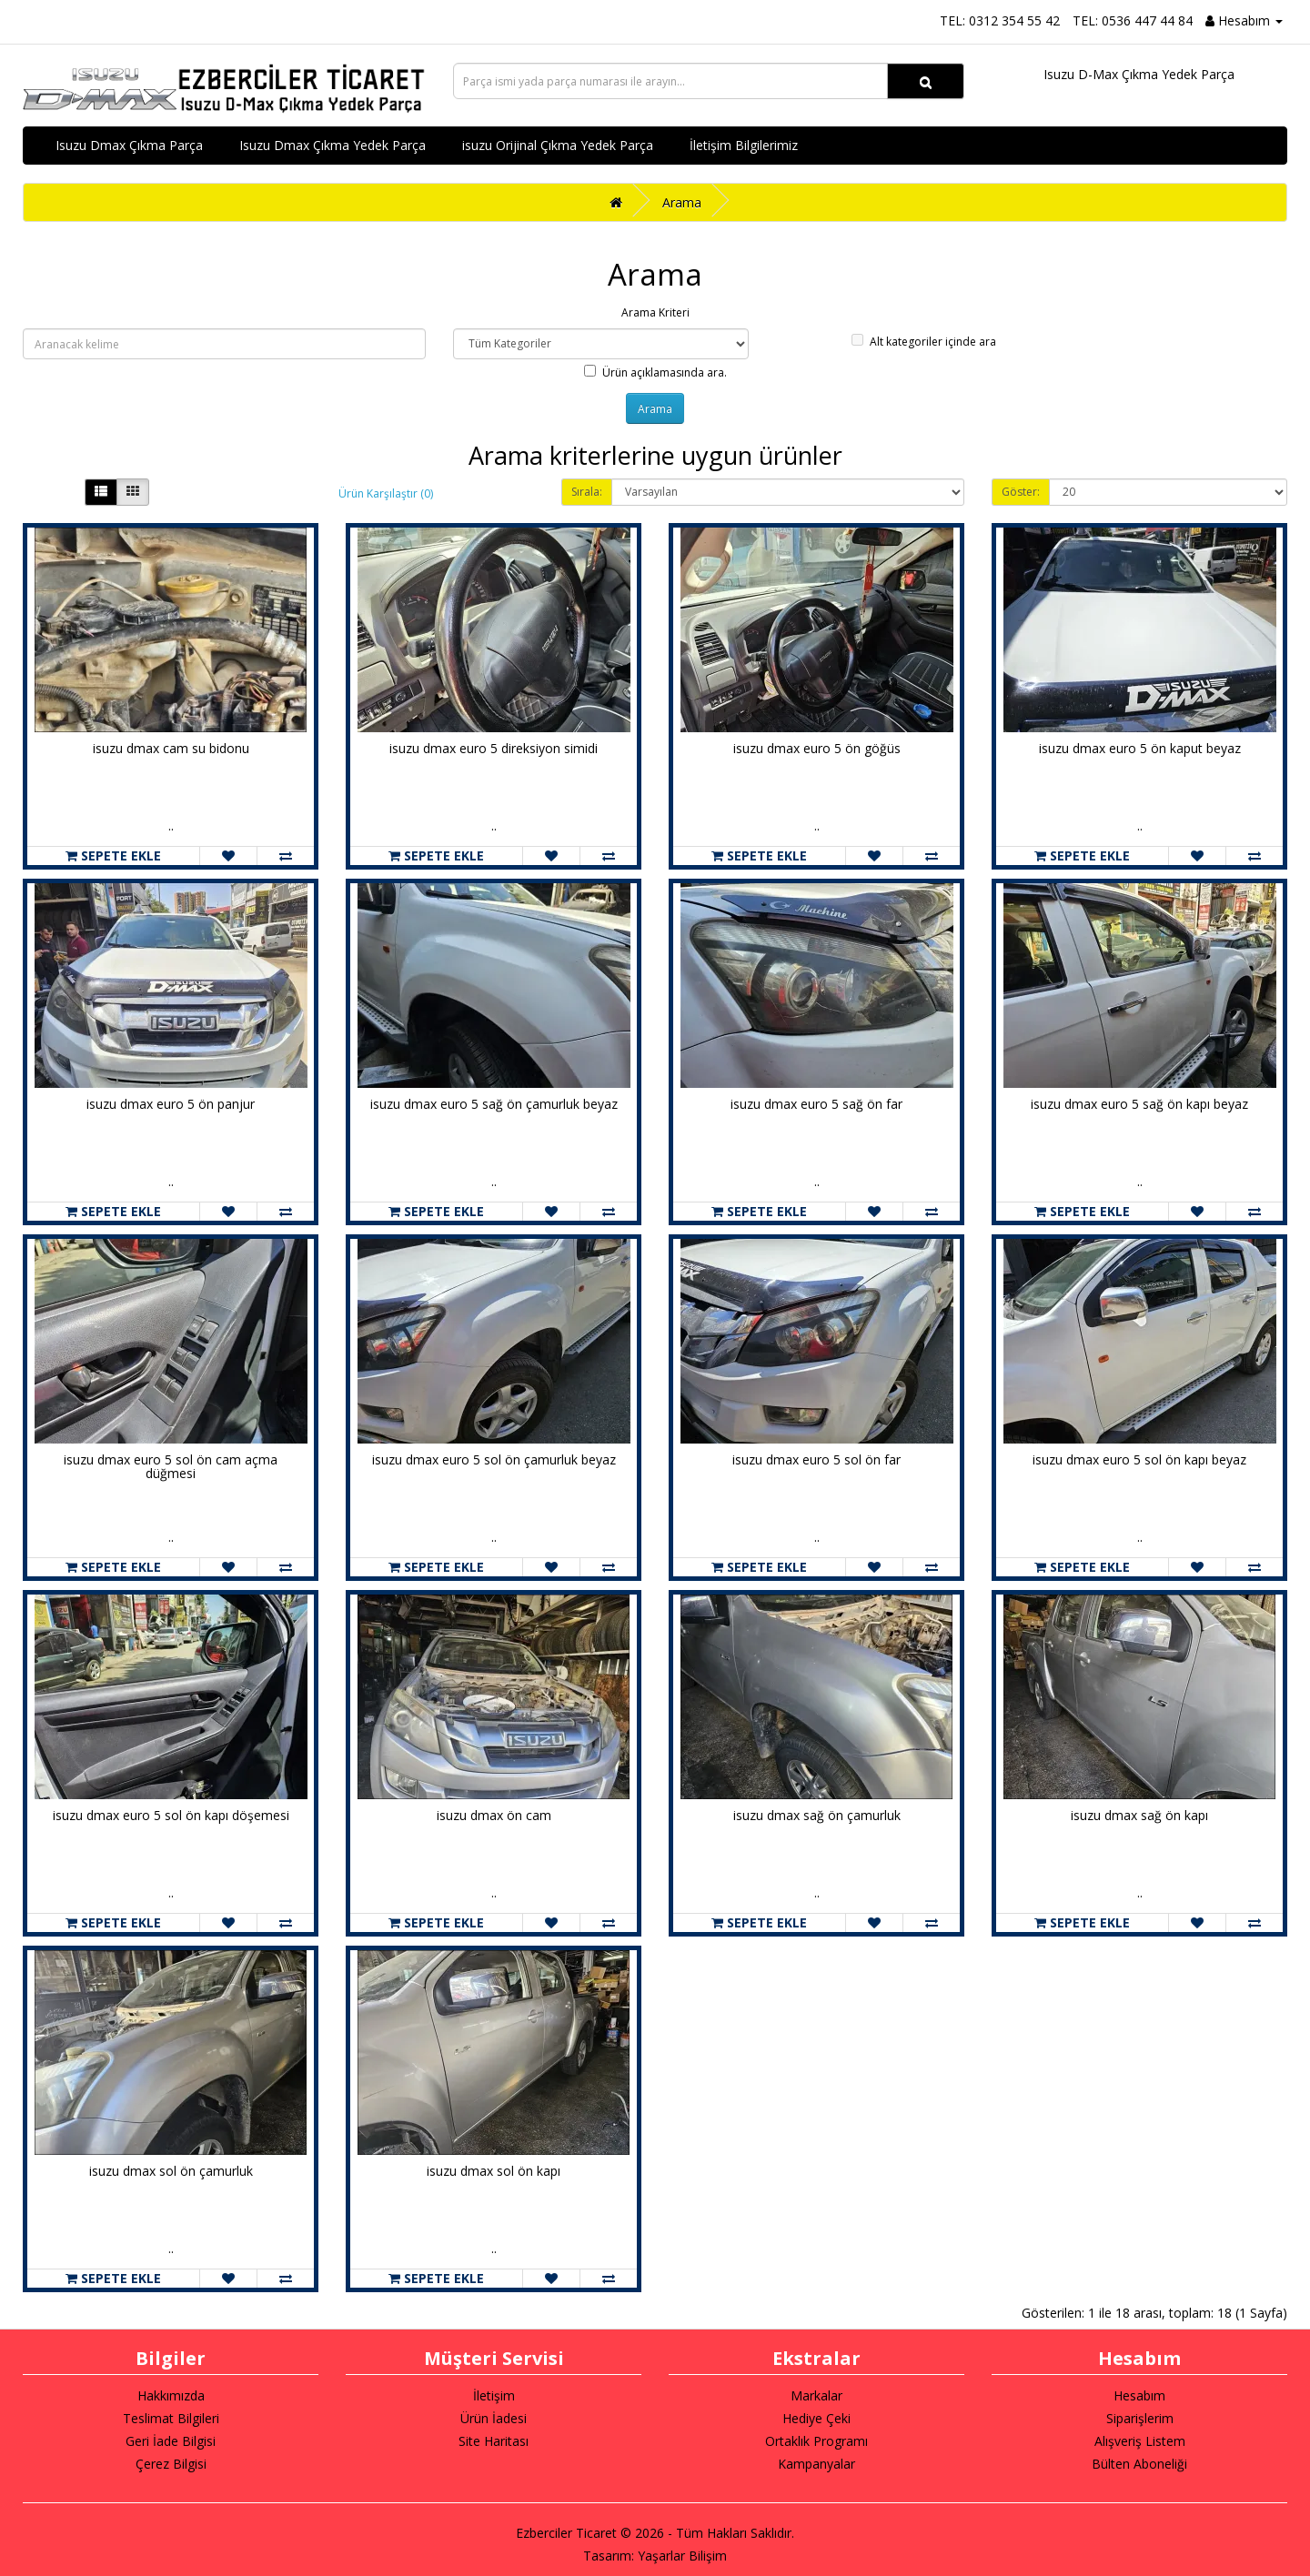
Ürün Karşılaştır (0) (385, 493)
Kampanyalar (816, 2463)
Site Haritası (493, 2441)
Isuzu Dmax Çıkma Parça (129, 145)
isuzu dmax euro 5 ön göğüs (817, 748)
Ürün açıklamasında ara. (655, 372)
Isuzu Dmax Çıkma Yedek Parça (332, 145)
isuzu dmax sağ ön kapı (1139, 1815)
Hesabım (1139, 2395)
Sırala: (586, 491)
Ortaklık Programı (816, 2441)
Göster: (1021, 491)
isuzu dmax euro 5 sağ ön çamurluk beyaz (494, 1103)
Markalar (816, 2395)
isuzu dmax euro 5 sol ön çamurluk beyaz (494, 1459)
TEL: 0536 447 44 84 (1133, 20)
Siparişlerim (1140, 2418)
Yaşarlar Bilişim (682, 2555)
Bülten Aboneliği (1139, 2463)
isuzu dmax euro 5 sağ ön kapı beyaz (1139, 1103)
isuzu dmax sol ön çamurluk (171, 2170)
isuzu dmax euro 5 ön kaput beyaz (1140, 748)
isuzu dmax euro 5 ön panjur (170, 1103)
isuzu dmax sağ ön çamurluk (817, 1815)
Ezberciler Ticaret (566, 2532)
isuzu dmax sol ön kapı (493, 2170)
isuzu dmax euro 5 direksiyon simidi (493, 748)
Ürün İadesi (493, 2418)
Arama (681, 202)
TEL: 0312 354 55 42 (1000, 20)
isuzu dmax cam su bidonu (171, 748)
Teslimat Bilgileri (171, 2418)
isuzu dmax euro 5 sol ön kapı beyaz (1139, 1459)
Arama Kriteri (655, 312)
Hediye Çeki (816, 2418)
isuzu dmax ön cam (494, 1815)
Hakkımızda (171, 2395)
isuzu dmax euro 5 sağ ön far (816, 1103)
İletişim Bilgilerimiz (744, 145)
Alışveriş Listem (1139, 2441)
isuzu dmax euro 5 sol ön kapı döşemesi (171, 1815)
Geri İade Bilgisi (171, 2441)
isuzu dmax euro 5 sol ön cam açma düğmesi (170, 1466)
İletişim (494, 2395)
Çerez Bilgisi (171, 2463)
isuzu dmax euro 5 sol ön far (816, 1459)
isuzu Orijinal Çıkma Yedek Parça (557, 145)
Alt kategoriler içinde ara (924, 341)
